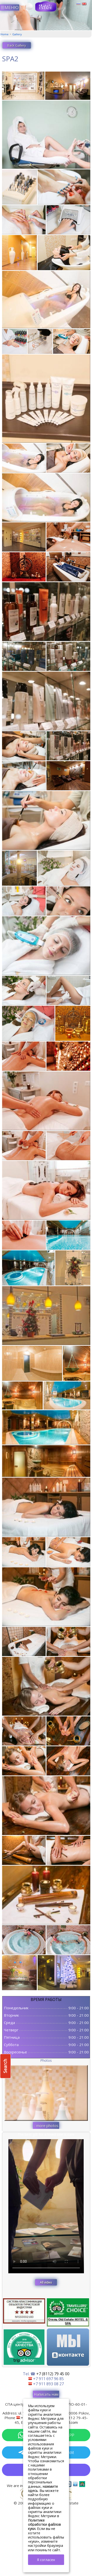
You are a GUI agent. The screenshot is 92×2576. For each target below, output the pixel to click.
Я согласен (46, 2559)
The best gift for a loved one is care (46, 2134)
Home (4, 34)
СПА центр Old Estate (46, 6)
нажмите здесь (43, 2488)
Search (5, 2066)
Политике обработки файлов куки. (44, 2524)
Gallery (17, 34)
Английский (84, 3)
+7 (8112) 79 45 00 (52, 2373)
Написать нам (46, 2394)
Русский (78, 3)
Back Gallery (16, 45)
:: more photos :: (46, 2126)
